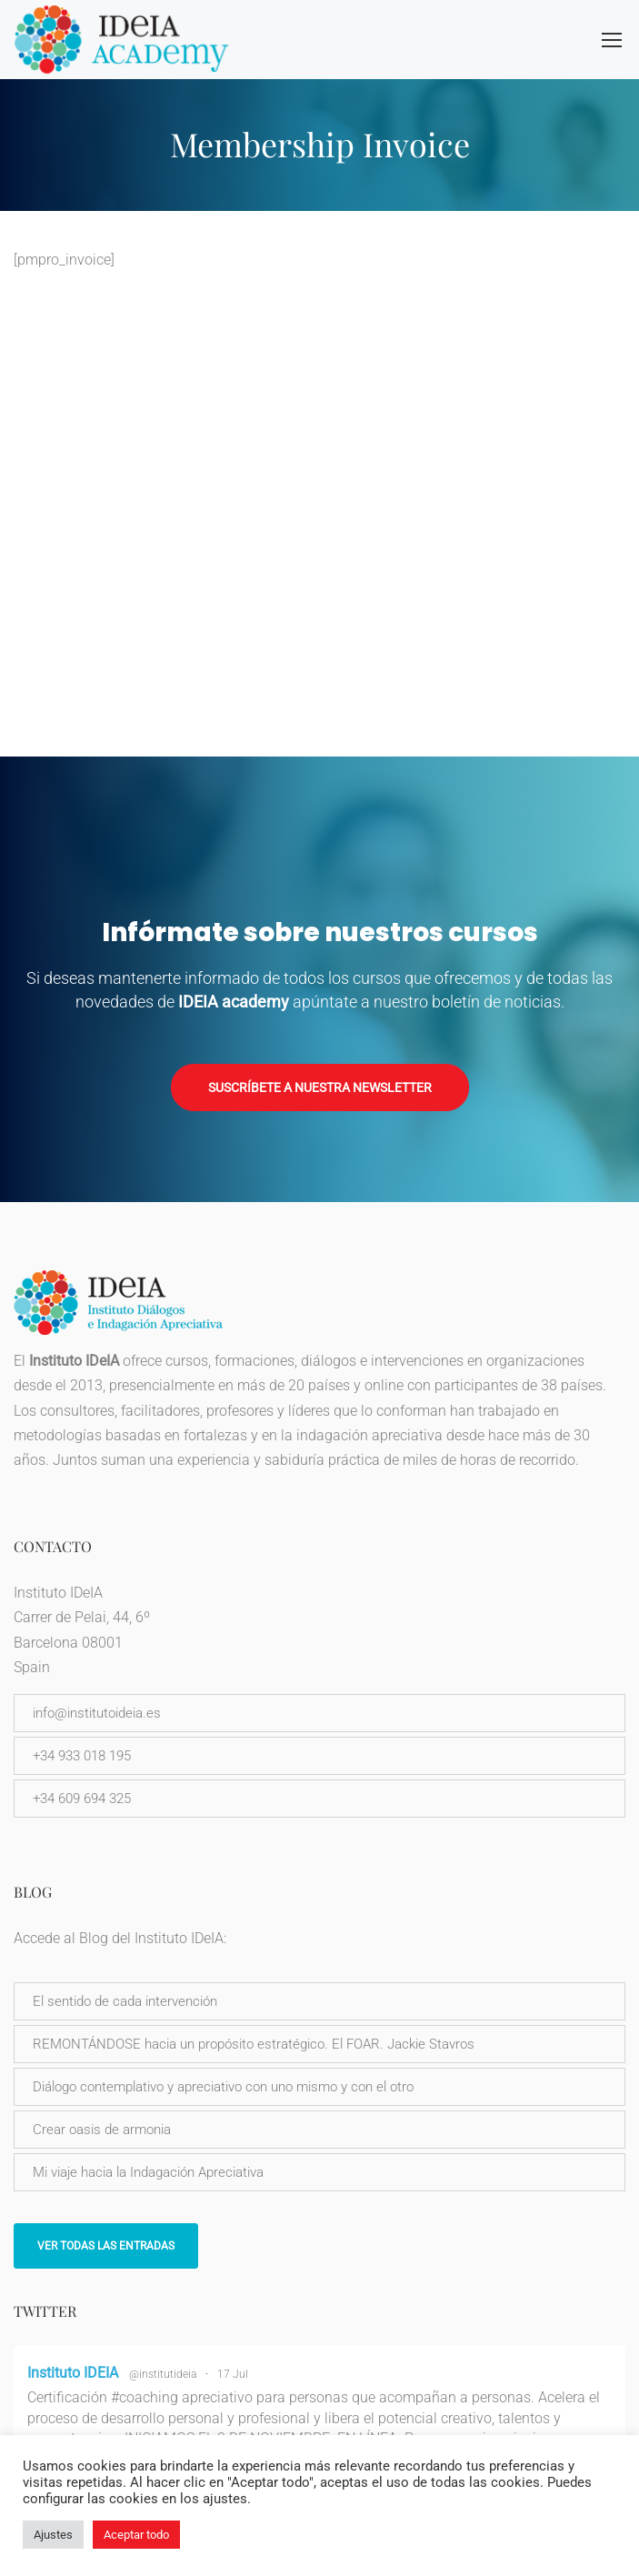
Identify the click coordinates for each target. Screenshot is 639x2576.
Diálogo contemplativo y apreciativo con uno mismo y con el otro (223, 2087)
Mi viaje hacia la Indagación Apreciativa (148, 2172)
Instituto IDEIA (72, 2372)
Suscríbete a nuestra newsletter (320, 1087)
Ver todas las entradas (106, 2246)
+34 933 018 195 (82, 1756)
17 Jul (232, 2374)
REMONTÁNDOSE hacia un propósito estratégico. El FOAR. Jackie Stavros (253, 2044)
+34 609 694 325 (82, 1798)
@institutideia (162, 2374)
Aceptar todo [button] (136, 2534)
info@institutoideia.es (97, 1713)
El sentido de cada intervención (125, 2001)
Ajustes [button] (53, 2534)
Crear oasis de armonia (102, 2129)
